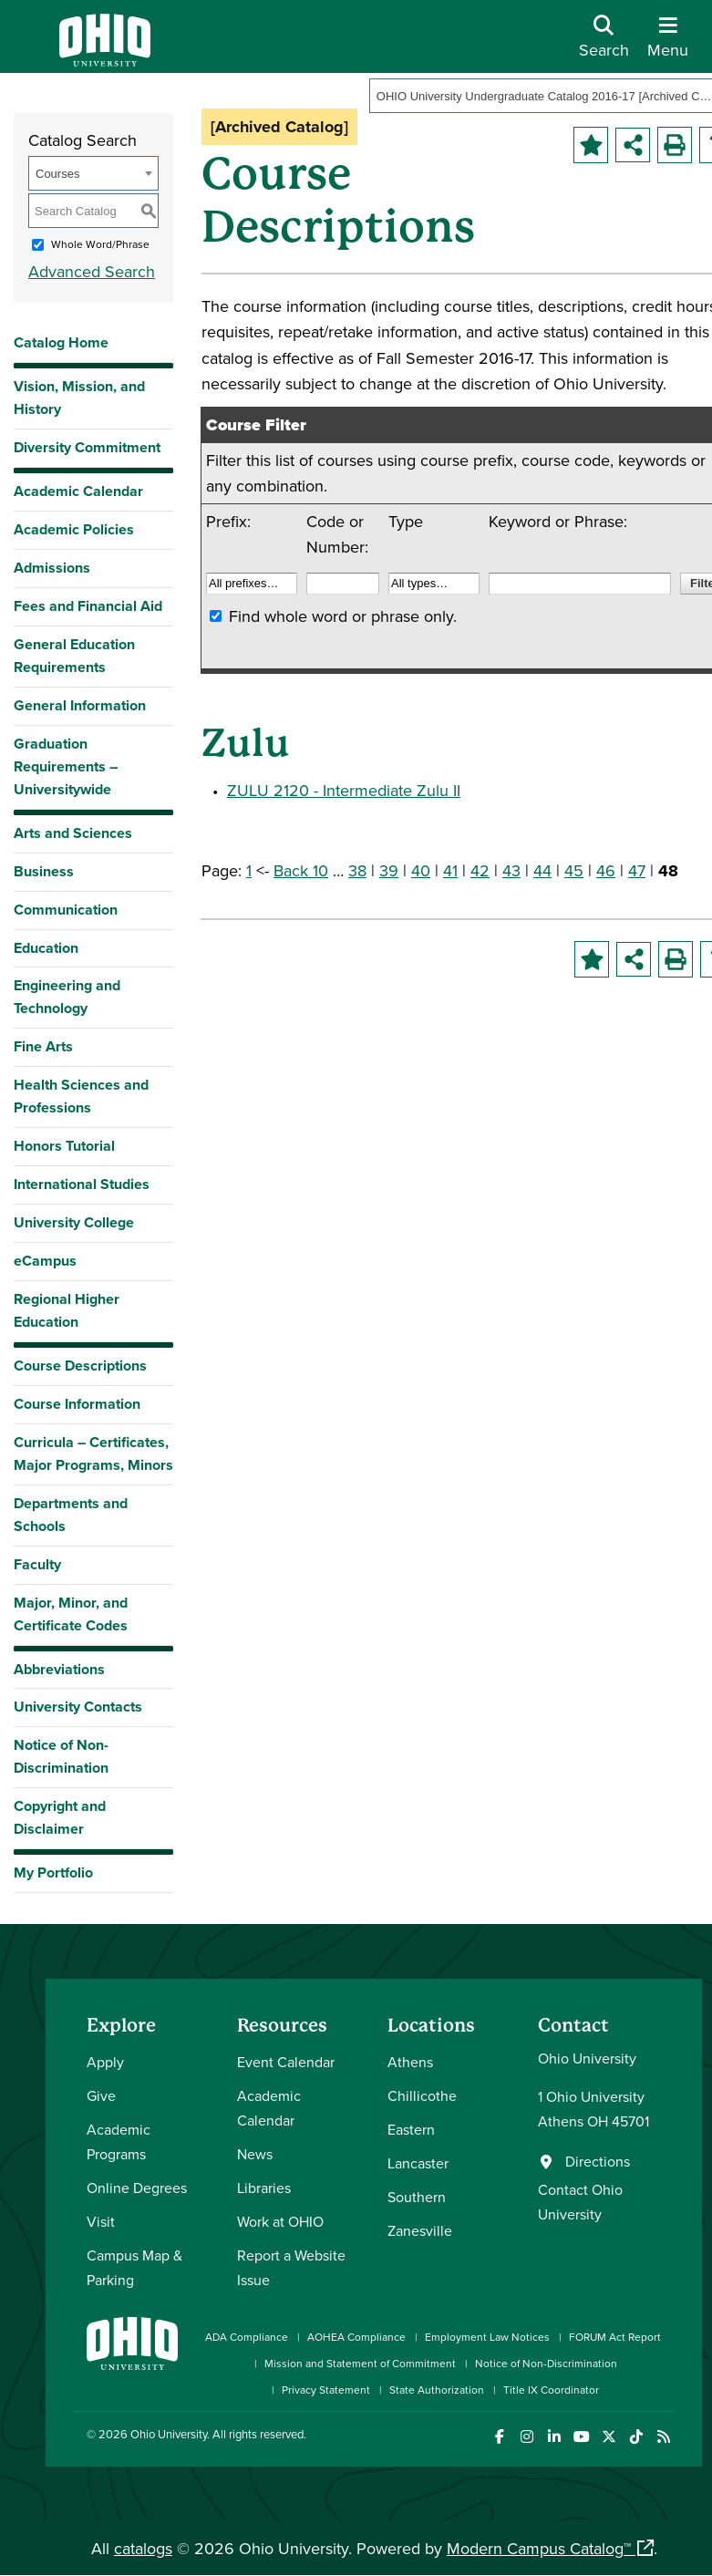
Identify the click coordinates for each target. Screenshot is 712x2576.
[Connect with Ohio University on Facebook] (499, 2437)
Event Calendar (286, 2062)
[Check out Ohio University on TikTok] (635, 2437)
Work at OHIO (280, 2221)
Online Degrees (137, 2188)
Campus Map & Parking (134, 2267)
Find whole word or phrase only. (343, 616)
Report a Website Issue (291, 2267)
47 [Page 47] (636, 870)
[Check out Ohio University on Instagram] (526, 2437)
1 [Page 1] (249, 870)
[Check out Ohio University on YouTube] (581, 2437)
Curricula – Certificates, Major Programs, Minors (93, 1453)
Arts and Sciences (73, 832)
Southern (416, 2197)
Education (46, 947)
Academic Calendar (78, 491)
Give (101, 2095)
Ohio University (168, 2434)
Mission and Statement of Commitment (360, 2363)
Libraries (264, 2188)
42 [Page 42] (480, 870)
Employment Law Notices (487, 2336)
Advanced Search (91, 271)
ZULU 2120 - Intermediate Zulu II (343, 790)
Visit (101, 2221)
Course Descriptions (80, 1365)
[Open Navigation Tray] (667, 43)
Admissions (52, 567)
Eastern (411, 2129)
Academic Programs (118, 2141)
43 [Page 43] (511, 870)
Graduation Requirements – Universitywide (66, 766)
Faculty (37, 1564)
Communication (66, 909)
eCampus (45, 1260)
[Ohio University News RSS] (663, 2437)
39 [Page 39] (388, 870)
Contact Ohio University (580, 2201)
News (255, 2154)
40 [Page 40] (420, 870)
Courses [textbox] (57, 174)
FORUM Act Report (615, 2336)
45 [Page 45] (573, 870)
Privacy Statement (326, 2389)
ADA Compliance (246, 2336)
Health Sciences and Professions (81, 1096)
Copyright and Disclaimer (60, 1817)
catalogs (143, 2548)
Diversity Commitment (87, 447)
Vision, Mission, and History (79, 397)
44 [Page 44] (542, 870)
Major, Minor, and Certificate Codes (71, 1614)
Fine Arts (43, 1046)
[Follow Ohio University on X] (608, 2437)
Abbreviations (59, 1669)
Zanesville (419, 2230)
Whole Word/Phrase (100, 244)
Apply (105, 2062)
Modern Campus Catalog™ (539, 2548)
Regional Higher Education (66, 1310)
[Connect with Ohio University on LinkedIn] (553, 2437)
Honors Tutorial (64, 1145)
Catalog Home (61, 342)
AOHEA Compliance (356, 2336)
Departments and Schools (71, 1514)
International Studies (82, 1184)
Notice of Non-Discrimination (61, 1756)
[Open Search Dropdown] (604, 43)
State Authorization (436, 2389)
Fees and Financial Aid (88, 605)
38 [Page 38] (357, 870)
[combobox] (93, 173)
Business (44, 871)
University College (74, 1222)
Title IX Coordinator (551, 2389)
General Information (80, 705)
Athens (410, 2062)
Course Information (77, 1403)
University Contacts (78, 1706)
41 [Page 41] (450, 870)
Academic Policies (74, 529)
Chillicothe (422, 2095)
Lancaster (418, 2163)
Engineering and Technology (67, 997)
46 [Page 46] (605, 870)
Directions (597, 2161)
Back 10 (300, 870)
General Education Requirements (74, 656)
